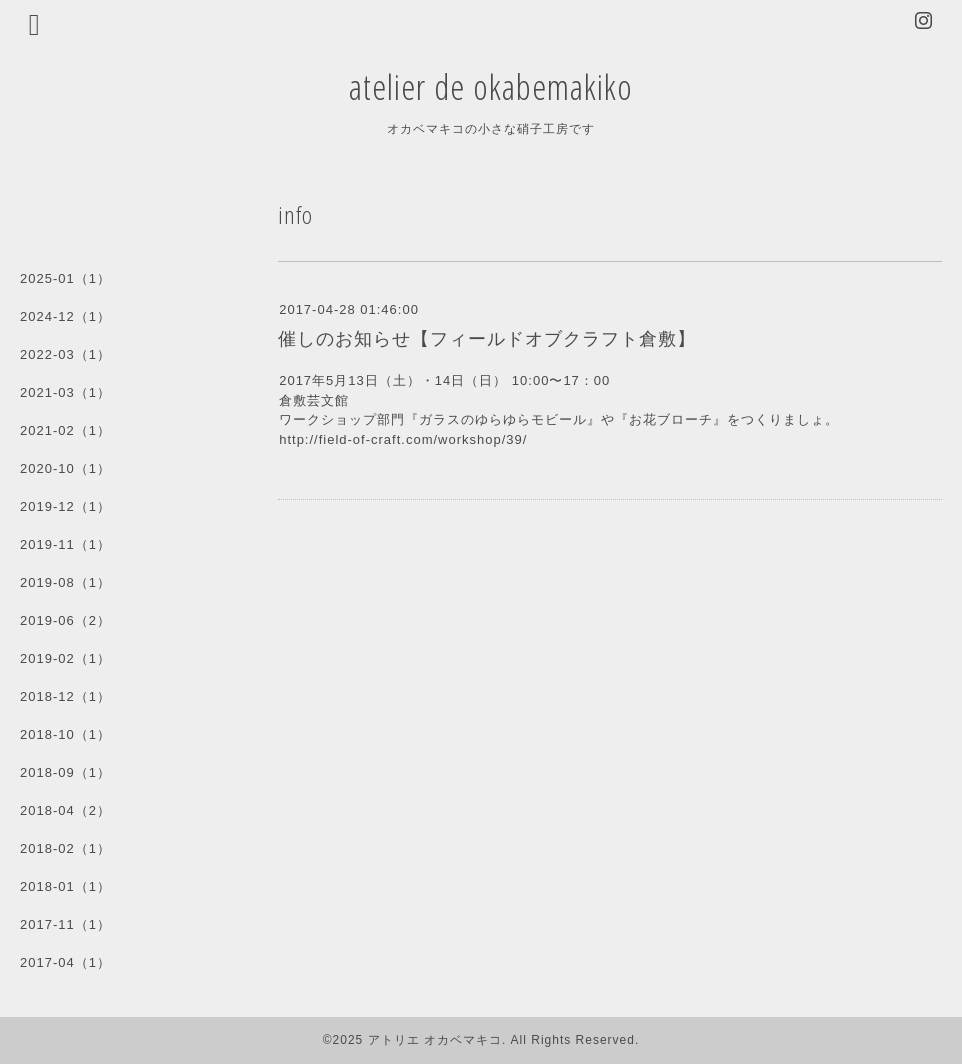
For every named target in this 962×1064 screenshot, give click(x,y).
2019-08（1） (65, 582)
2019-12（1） (65, 506)
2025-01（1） (65, 278)
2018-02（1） (65, 848)
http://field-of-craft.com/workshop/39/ (403, 439)
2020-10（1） (65, 468)
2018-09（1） (65, 772)
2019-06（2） (65, 620)
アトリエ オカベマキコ (435, 1040)
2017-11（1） (65, 924)
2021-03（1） (65, 392)
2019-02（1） (65, 658)
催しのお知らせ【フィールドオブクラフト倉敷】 (487, 339)
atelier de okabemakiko (491, 86)
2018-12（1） (65, 696)
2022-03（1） (65, 354)
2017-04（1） (65, 962)
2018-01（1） (65, 886)
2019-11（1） (65, 544)
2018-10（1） (65, 734)
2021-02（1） (65, 430)
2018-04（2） (65, 810)
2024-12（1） (65, 316)
